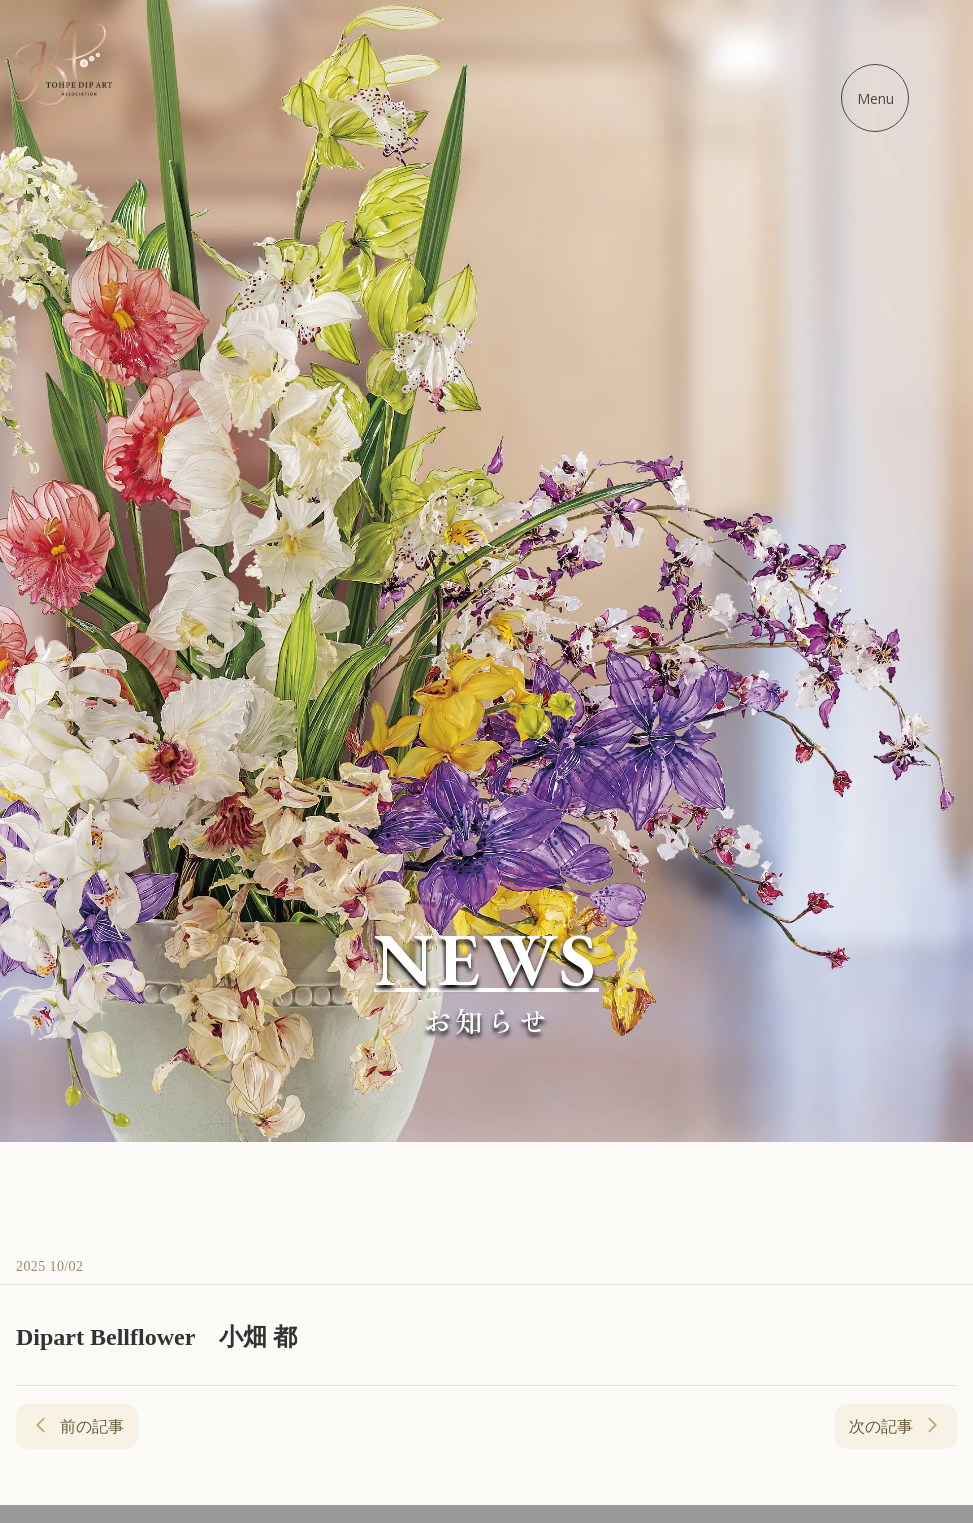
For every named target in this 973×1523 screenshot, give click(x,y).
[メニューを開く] (875, 98)
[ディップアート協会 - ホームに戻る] (62, 62)
